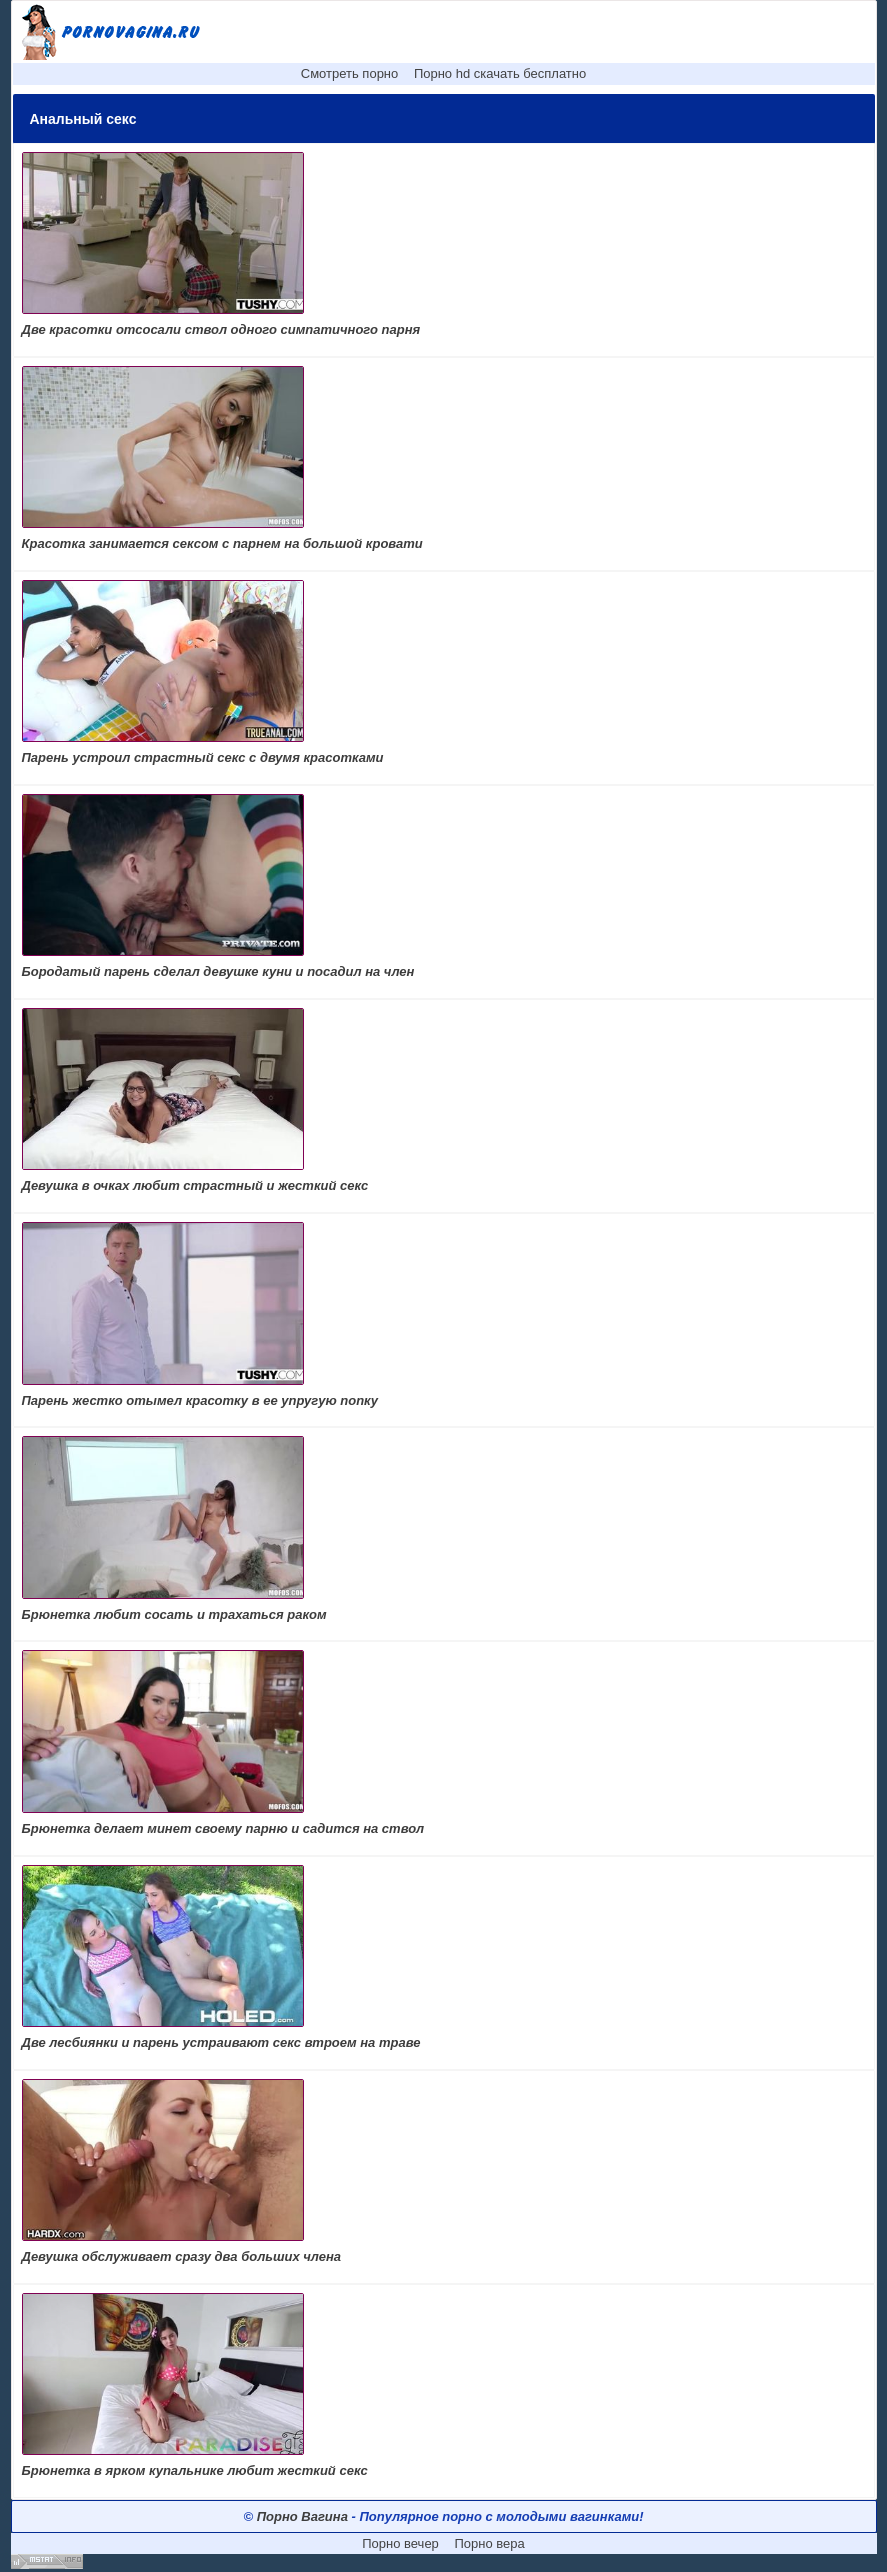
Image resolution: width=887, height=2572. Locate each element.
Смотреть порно (350, 73)
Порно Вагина (302, 2516)
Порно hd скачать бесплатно (500, 73)
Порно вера (489, 2543)
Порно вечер (400, 2543)
